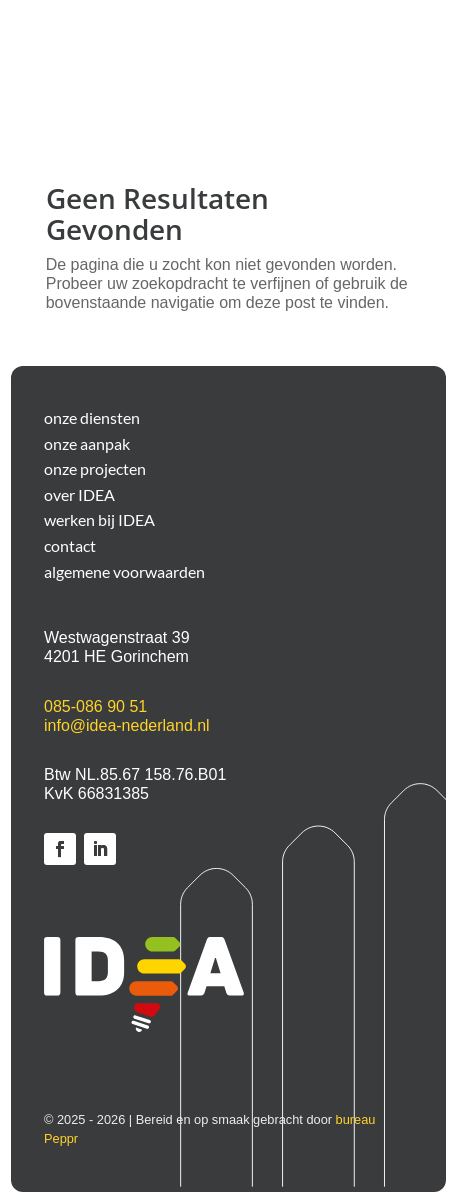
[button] (365, 63)
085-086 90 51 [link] (95, 706)
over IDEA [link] (79, 495)
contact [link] (70, 546)
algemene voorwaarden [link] (124, 572)
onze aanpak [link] (87, 444)
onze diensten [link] (92, 418)
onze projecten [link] (95, 469)
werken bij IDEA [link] (99, 520)
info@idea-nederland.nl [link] (127, 725)
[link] (60, 849)
